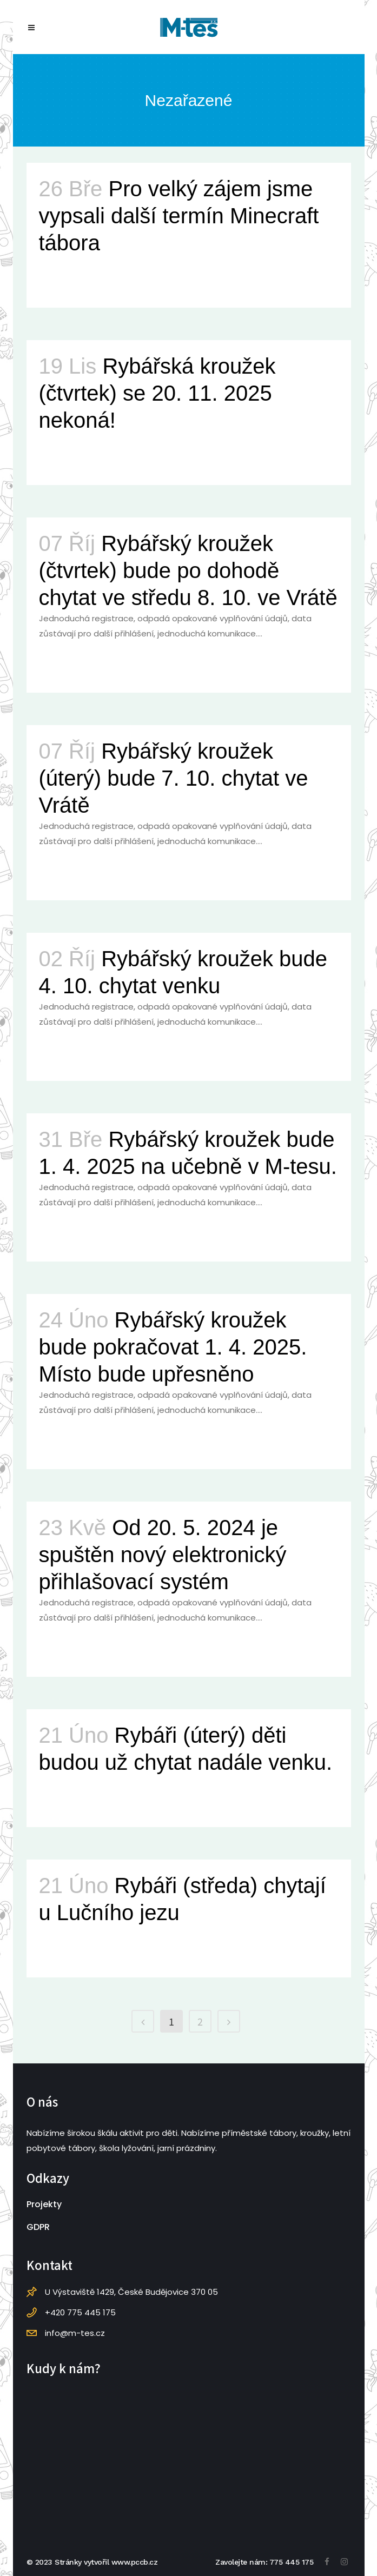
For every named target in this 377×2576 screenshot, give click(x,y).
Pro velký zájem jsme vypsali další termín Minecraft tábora (179, 216)
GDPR (38, 2227)
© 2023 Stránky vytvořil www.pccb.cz (92, 2562)
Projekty (44, 2204)
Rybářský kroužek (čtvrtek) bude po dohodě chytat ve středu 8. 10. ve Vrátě (188, 570)
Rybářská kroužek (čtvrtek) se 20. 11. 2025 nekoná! (157, 393)
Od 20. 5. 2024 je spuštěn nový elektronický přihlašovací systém (163, 1555)
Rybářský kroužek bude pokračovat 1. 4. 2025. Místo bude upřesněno (173, 1347)
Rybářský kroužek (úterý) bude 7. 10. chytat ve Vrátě (173, 778)
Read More (65, 280)
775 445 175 (291, 2562)
